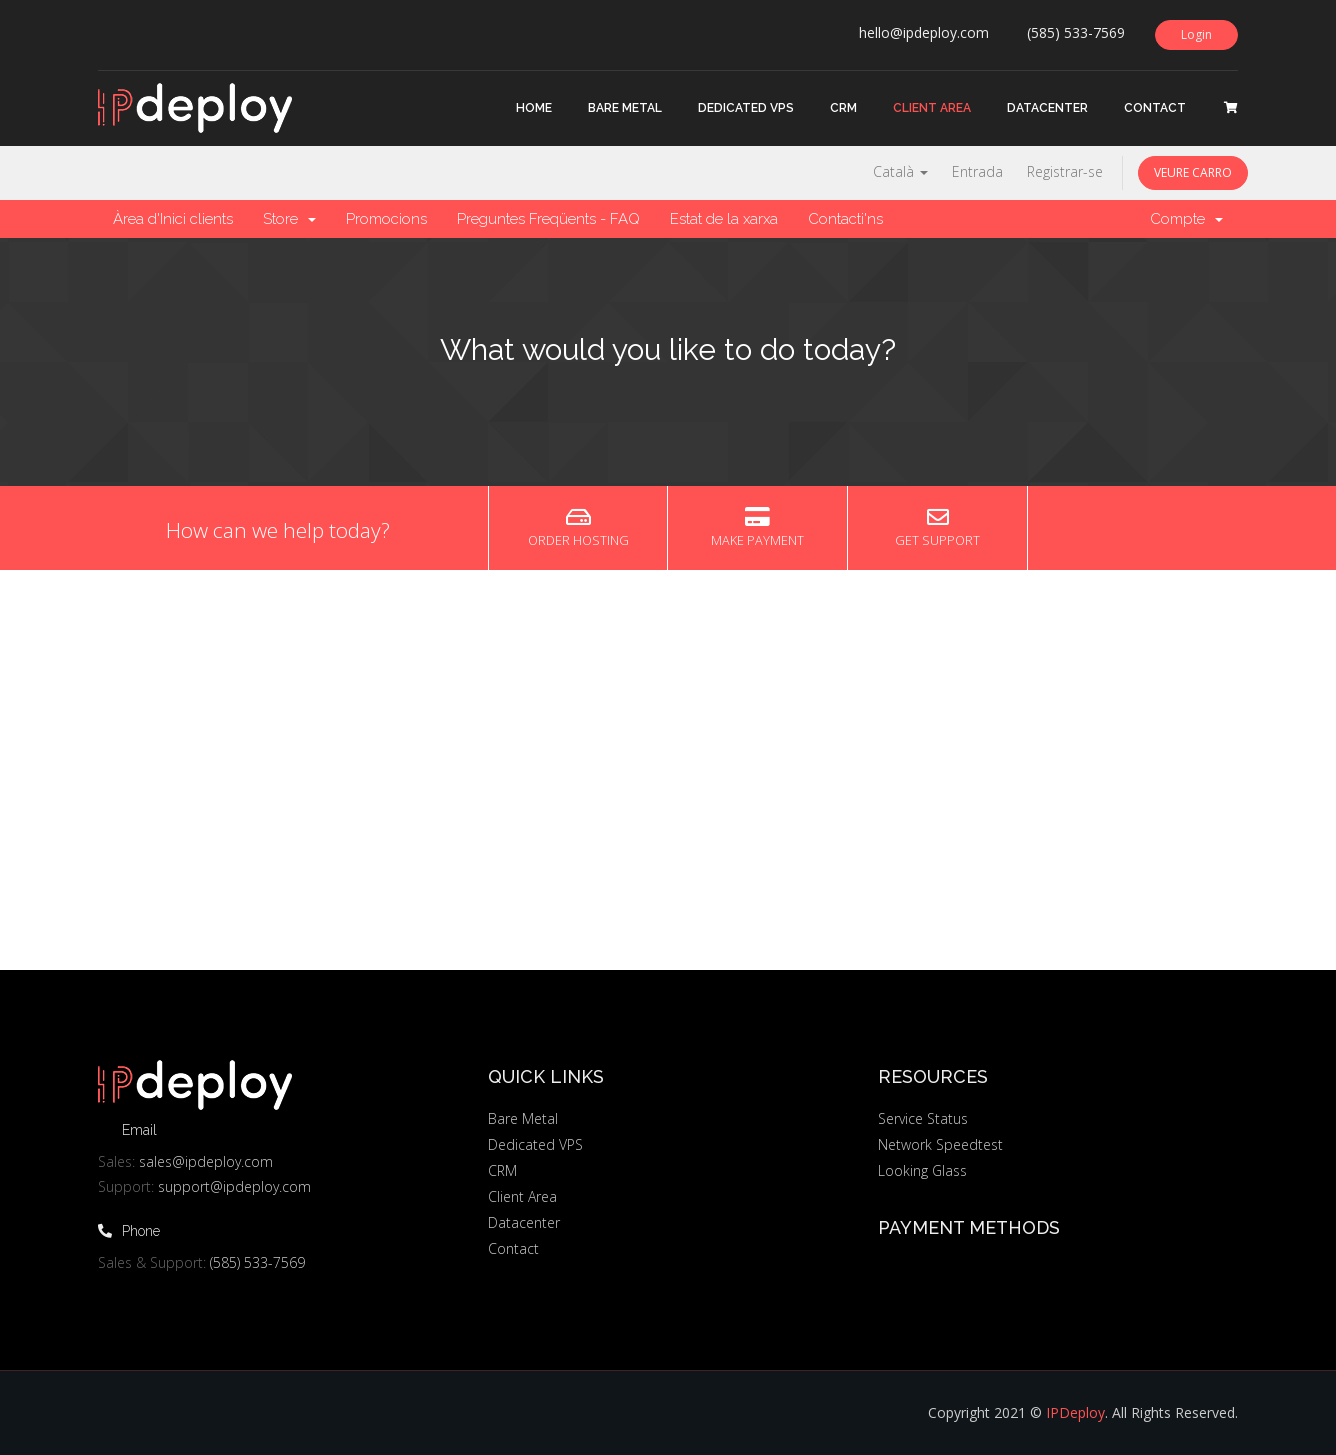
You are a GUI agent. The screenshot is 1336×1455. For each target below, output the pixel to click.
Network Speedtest (940, 1144)
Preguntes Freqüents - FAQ (548, 219)
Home (534, 108)
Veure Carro (1193, 172)
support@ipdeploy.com (234, 1186)
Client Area (932, 108)
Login (1196, 34)
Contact (1155, 108)
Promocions (386, 219)
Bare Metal (625, 108)
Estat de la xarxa (724, 219)
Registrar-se (1065, 171)
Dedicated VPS (746, 108)
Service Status (923, 1118)
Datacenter (1047, 108)
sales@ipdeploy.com (206, 1161)
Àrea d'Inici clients (173, 219)
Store (289, 219)
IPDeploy (1075, 1412)
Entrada (977, 171)
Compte (1186, 219)
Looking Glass (922, 1170)
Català (900, 171)
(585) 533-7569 (257, 1262)
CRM (843, 108)
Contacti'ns (845, 219)
